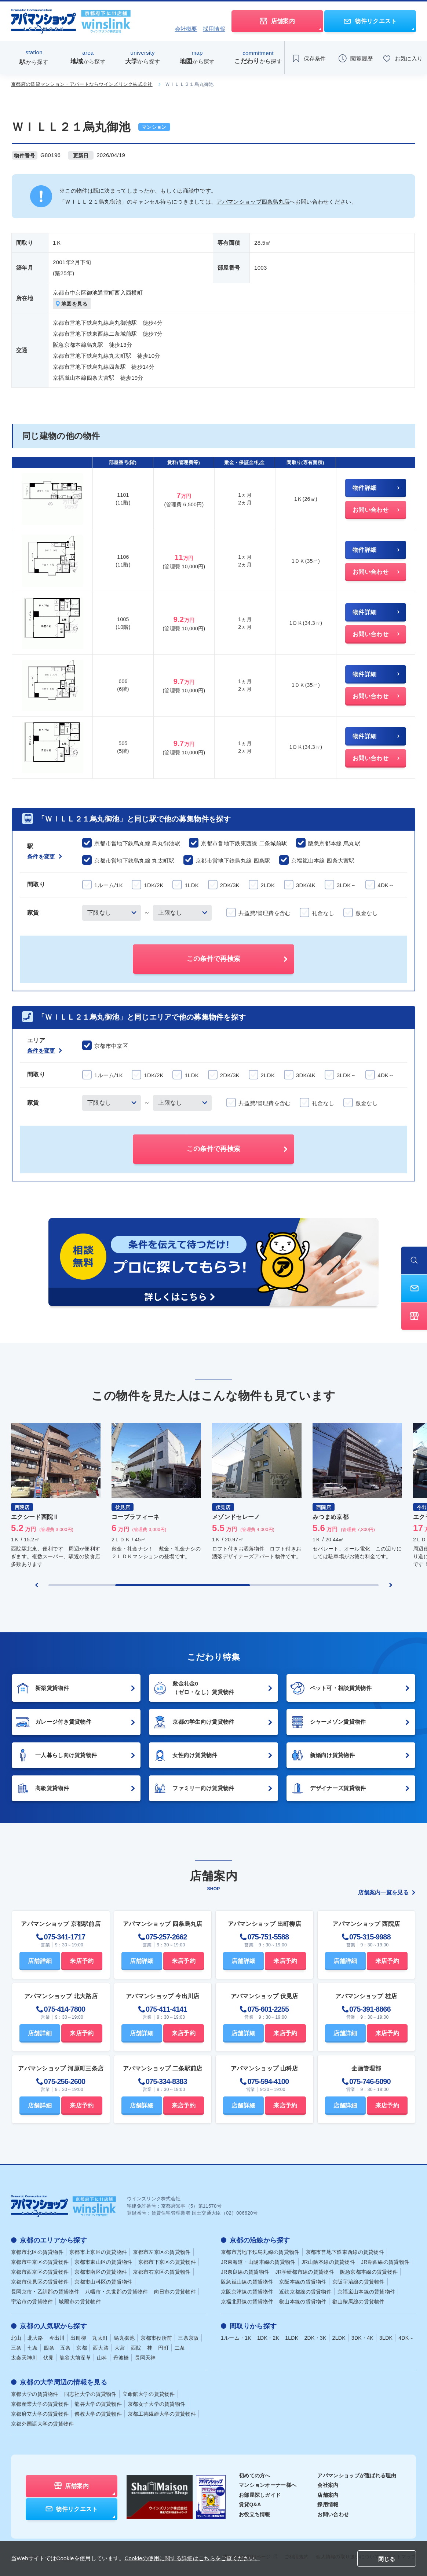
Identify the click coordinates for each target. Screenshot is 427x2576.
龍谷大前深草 (75, 2358)
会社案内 (327, 2485)
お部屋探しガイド (260, 2495)
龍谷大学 (98, 2404)
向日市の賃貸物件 (175, 2292)
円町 (163, 2348)
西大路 (101, 2348)
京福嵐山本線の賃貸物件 (366, 2292)
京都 (81, 2348)
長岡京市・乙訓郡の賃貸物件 (45, 2292)
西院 (136, 2348)
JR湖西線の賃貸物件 (385, 2262)
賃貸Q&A (250, 2504)
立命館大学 (149, 2394)
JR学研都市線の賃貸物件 (304, 2272)
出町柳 (78, 2338)
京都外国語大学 (42, 2424)
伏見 (48, 2358)
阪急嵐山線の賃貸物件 (247, 2282)
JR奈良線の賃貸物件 (245, 2272)
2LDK (339, 2338)
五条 (65, 2348)
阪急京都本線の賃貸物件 (369, 2272)
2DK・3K (315, 2338)
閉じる (386, 2559)
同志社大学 (90, 2394)
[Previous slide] (36, 1585)
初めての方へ (254, 2475)
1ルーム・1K (236, 2338)
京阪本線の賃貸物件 (302, 2282)
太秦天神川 (24, 2358)
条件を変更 (44, 856)
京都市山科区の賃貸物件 (103, 2282)
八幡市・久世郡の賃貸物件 (116, 2292)
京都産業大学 (40, 2404)
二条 (180, 2348)
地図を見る (72, 303)
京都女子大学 (156, 2404)
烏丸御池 (124, 2338)
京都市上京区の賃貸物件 (98, 2252)
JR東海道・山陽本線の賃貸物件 (258, 2262)
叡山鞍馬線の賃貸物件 (358, 2301)
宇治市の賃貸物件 (32, 2301)
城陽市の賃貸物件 (80, 2301)
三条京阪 (188, 2338)
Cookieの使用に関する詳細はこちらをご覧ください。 (192, 2558)
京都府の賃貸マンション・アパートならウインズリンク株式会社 (82, 84)
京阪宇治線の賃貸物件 (358, 2282)
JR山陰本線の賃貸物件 (328, 2262)
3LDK (386, 2338)
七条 (33, 2348)
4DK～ (406, 2338)
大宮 (119, 2348)
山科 (102, 2358)
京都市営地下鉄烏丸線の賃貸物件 (260, 2252)
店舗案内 (327, 2495)
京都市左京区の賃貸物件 (161, 2252)
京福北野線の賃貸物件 (247, 2301)
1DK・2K (268, 2338)
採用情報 (214, 29)
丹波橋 (121, 2358)
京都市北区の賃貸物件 (37, 2252)
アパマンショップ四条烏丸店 (252, 201)
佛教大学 (98, 2414)
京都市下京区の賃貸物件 (167, 2262)
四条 (49, 2348)
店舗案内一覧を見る (386, 1892)
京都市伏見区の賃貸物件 (40, 2282)
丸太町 (100, 2338)
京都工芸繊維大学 (162, 2414)
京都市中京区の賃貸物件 (40, 2262)
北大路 (35, 2338)
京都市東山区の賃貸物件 (103, 2262)
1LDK (291, 2338)
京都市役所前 (156, 2338)
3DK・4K (362, 2338)
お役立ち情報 (254, 2514)
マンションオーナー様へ (267, 2485)
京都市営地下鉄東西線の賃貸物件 (345, 2252)
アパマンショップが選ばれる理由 (356, 2475)
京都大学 (34, 2394)
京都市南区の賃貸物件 (100, 2272)
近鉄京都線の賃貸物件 (305, 2292)
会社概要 (186, 29)
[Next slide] (390, 1585)
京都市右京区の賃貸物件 (161, 2272)
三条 (16, 2348)
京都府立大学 (40, 2414)
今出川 (57, 2338)
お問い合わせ (333, 2514)
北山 (16, 2338)
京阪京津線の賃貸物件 (247, 2292)
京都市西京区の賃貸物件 (40, 2272)
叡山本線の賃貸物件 (302, 2301)
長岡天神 (145, 2358)
